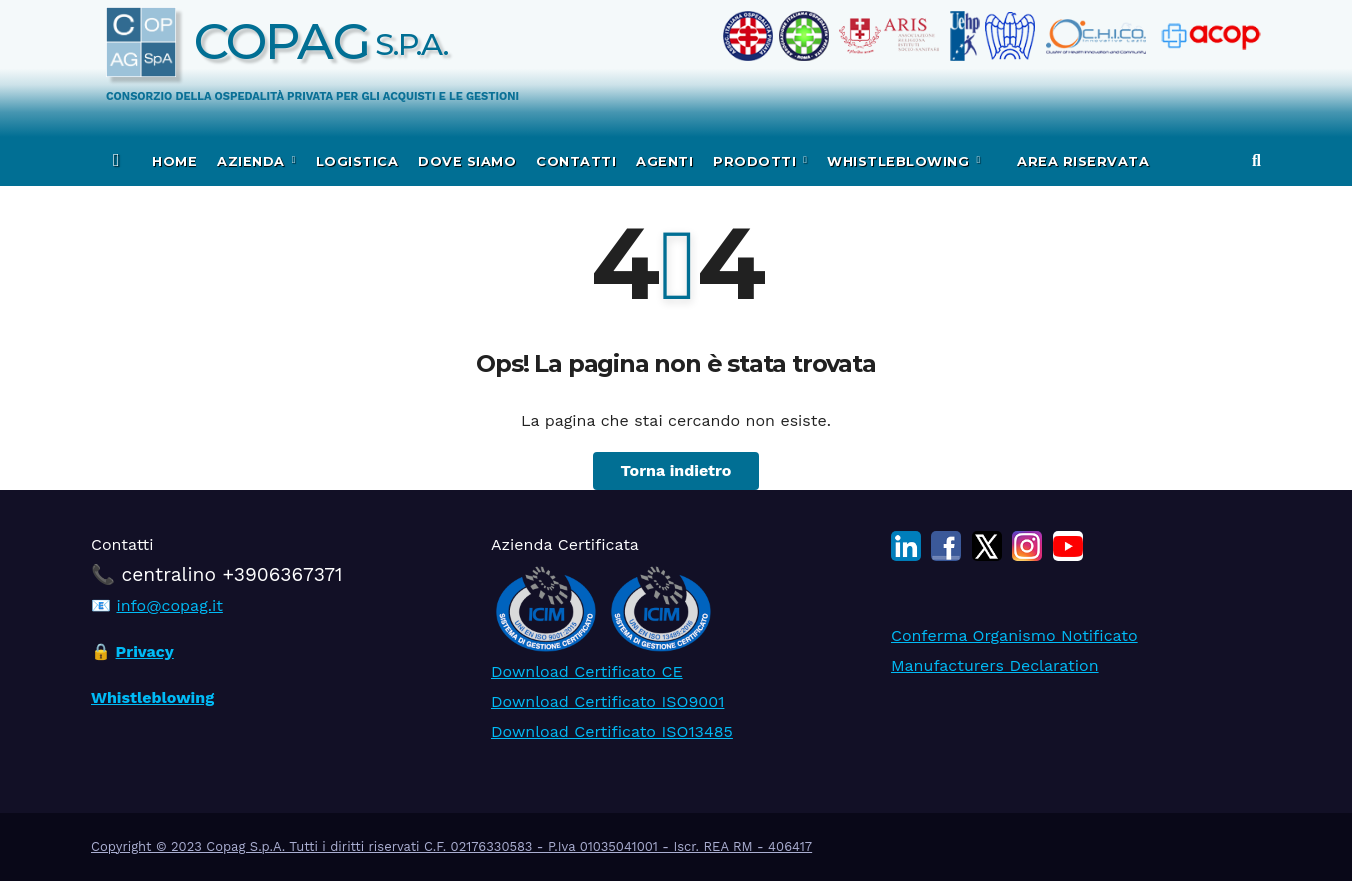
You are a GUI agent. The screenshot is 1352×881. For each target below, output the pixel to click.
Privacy (145, 651)
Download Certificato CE (587, 671)
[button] (1256, 160)
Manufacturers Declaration (995, 665)
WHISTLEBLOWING (900, 161)
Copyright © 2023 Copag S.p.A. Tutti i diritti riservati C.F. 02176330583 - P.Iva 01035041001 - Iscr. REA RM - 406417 (451, 846)
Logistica (357, 161)
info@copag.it (169, 605)
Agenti (664, 161)
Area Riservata (1081, 161)
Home (174, 161)
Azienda (253, 161)
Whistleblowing (152, 697)
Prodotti (757, 161)
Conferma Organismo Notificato (1014, 635)
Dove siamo (467, 161)
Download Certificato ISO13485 (612, 731)
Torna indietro (676, 470)
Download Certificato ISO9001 (607, 701)
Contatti (576, 161)
